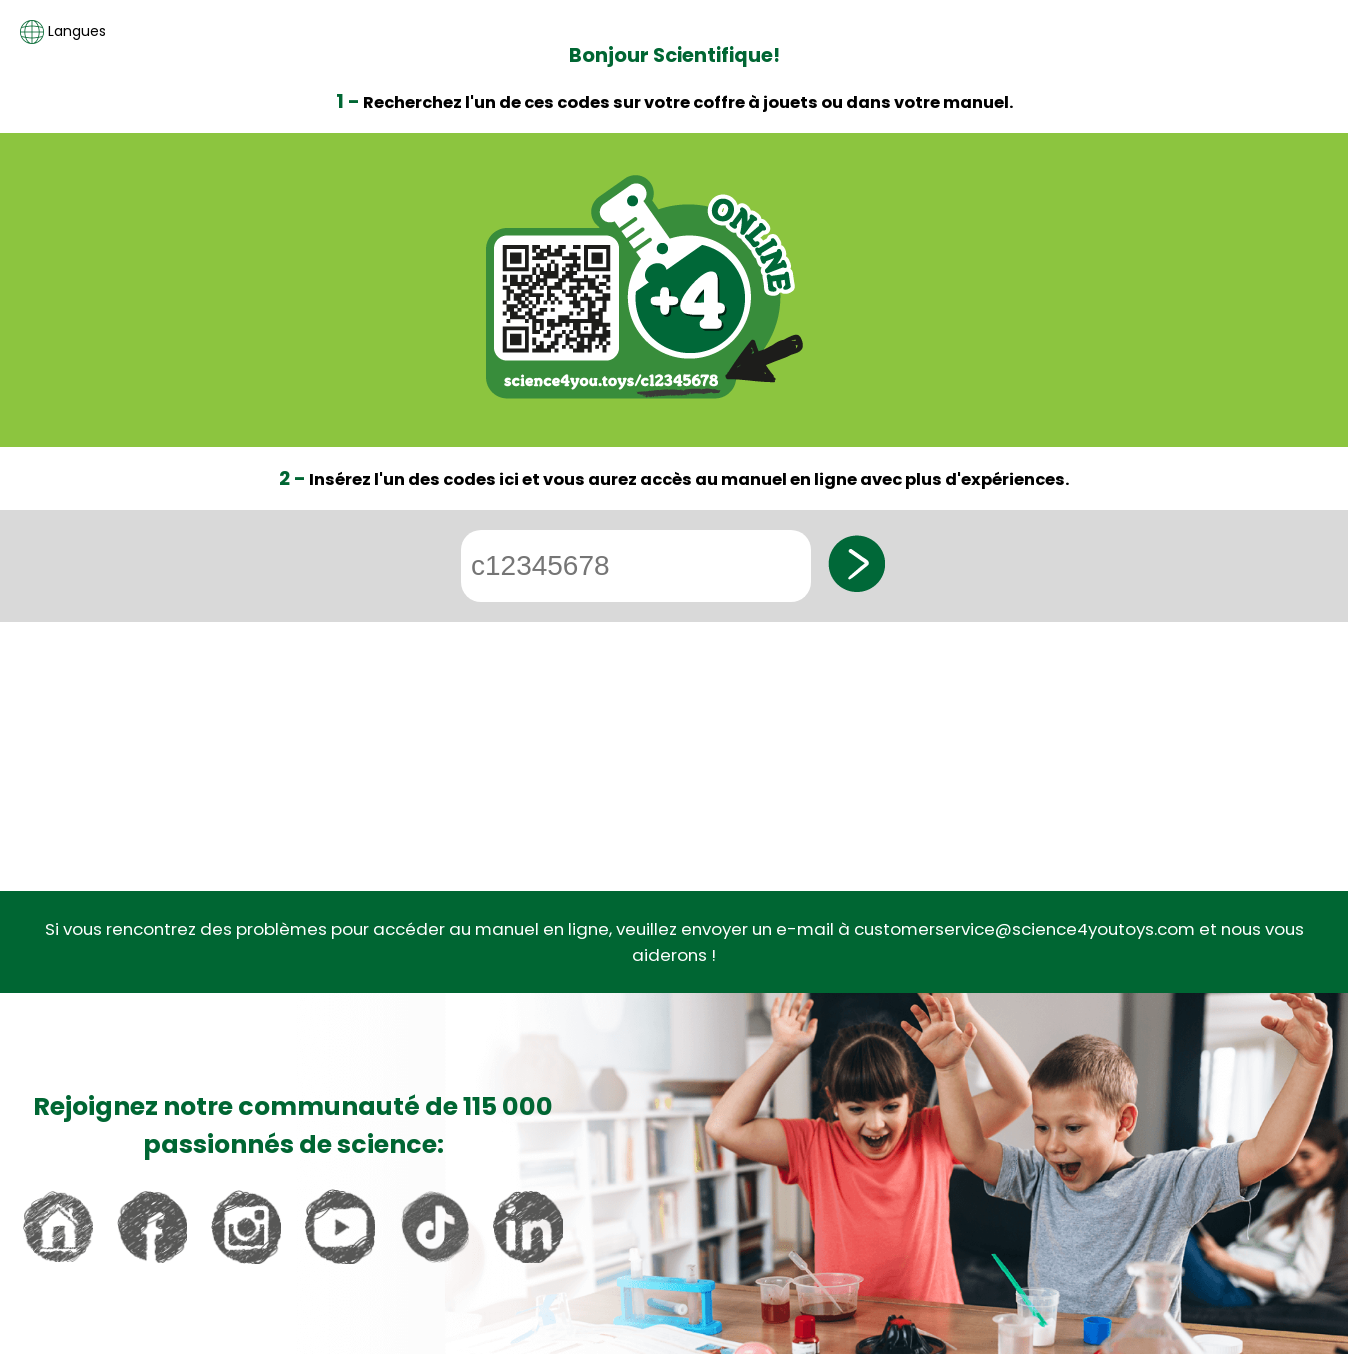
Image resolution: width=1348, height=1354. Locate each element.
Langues (63, 32)
